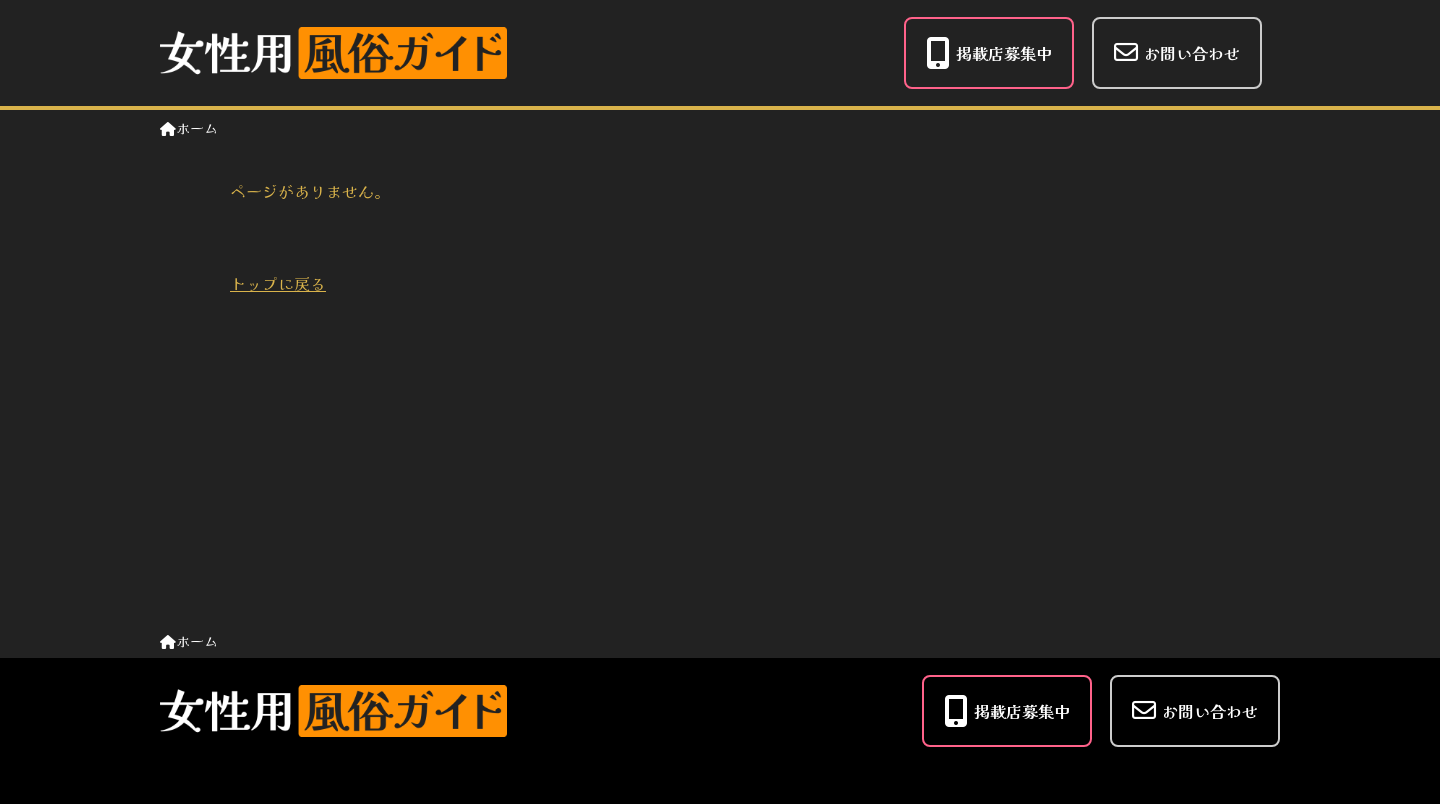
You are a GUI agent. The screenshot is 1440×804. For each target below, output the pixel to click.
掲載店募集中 (989, 53)
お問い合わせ (1177, 52)
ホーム (189, 128)
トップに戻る (278, 283)
